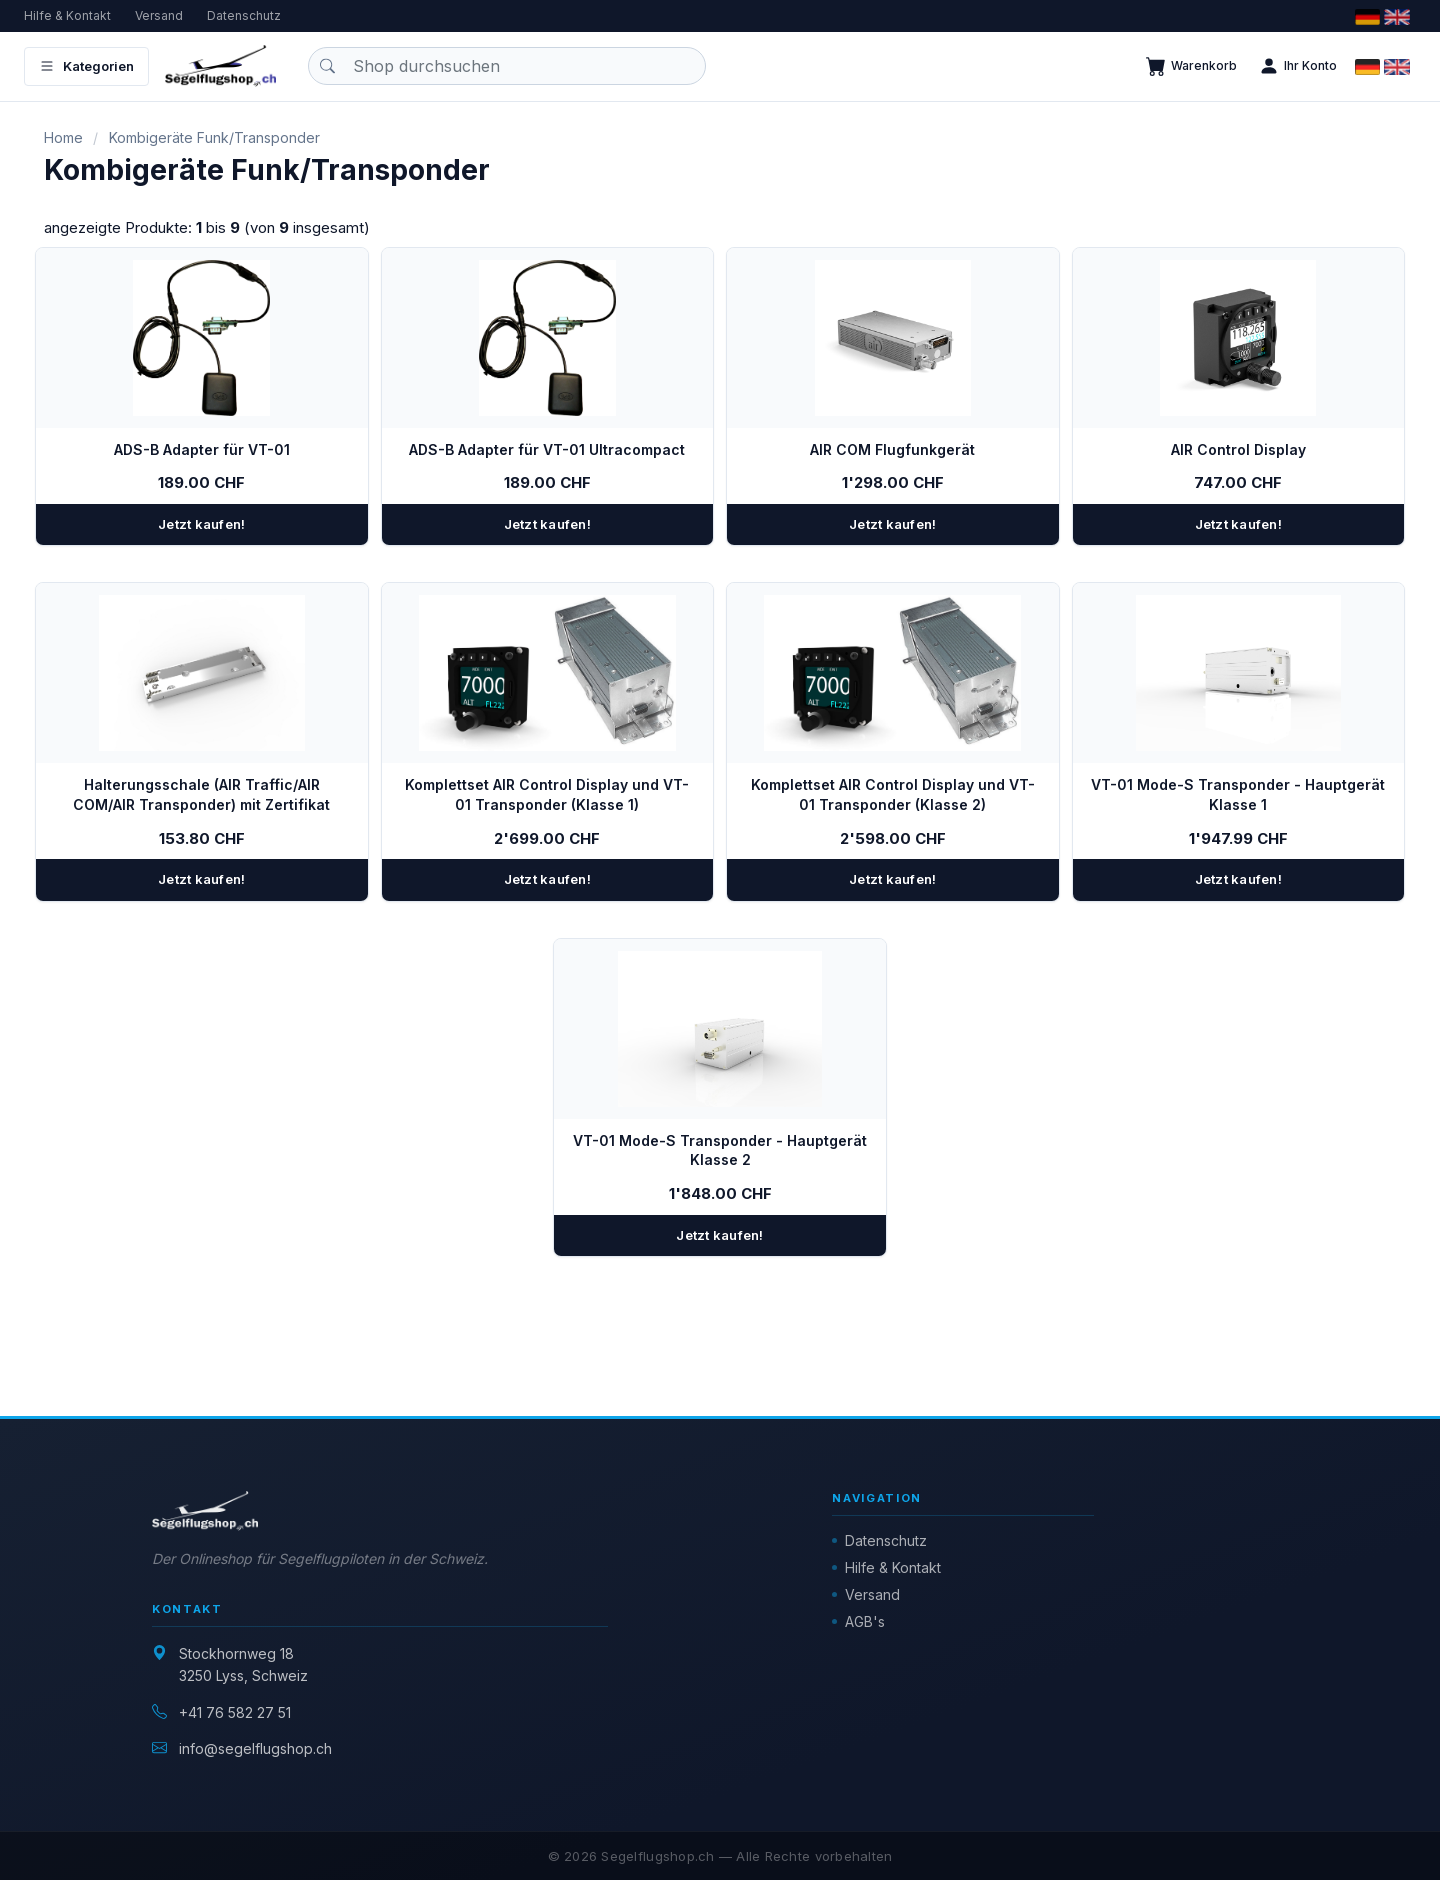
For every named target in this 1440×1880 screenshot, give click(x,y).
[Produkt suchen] (507, 66)
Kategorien (86, 66)
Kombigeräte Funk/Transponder (214, 137)
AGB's (865, 1621)
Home (63, 137)
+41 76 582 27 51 (235, 1712)
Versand (159, 15)
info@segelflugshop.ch (255, 1748)
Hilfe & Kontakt (67, 15)
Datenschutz (244, 15)
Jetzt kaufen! (201, 524)
